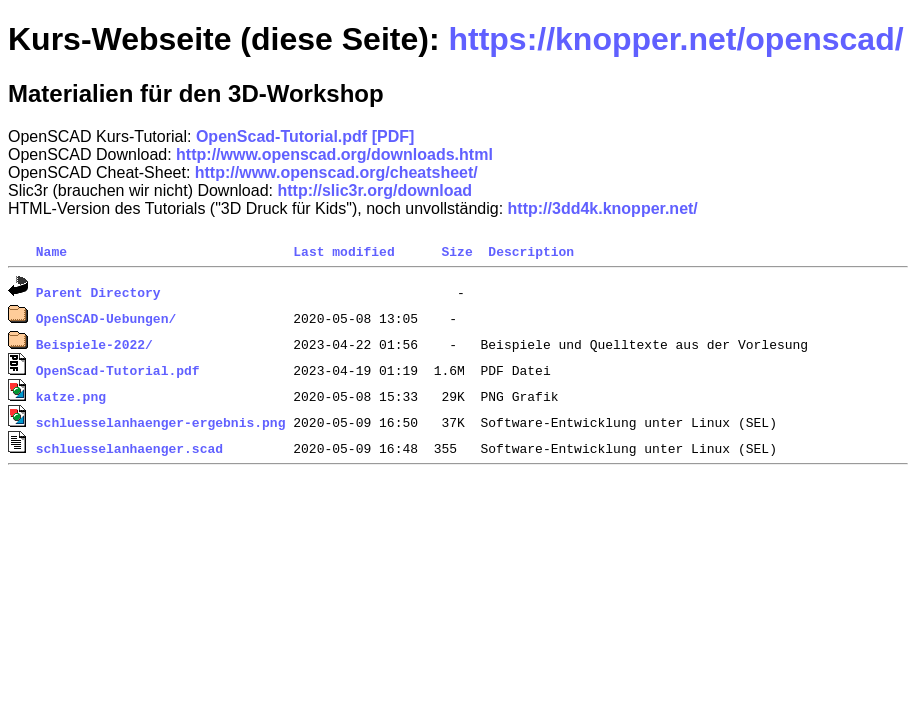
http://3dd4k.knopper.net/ (603, 208)
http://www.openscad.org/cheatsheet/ (336, 172)
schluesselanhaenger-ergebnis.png (161, 422)
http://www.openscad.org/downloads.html (334, 154)
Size (456, 251)
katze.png (71, 396)
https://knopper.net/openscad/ (675, 39)
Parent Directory (98, 292)
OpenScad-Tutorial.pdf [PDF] (305, 136)
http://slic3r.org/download (374, 190)
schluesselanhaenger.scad (129, 448)
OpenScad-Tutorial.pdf (118, 370)
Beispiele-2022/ (94, 344)
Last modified (343, 251)
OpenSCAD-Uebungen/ (106, 318)
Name (51, 251)
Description (531, 251)
